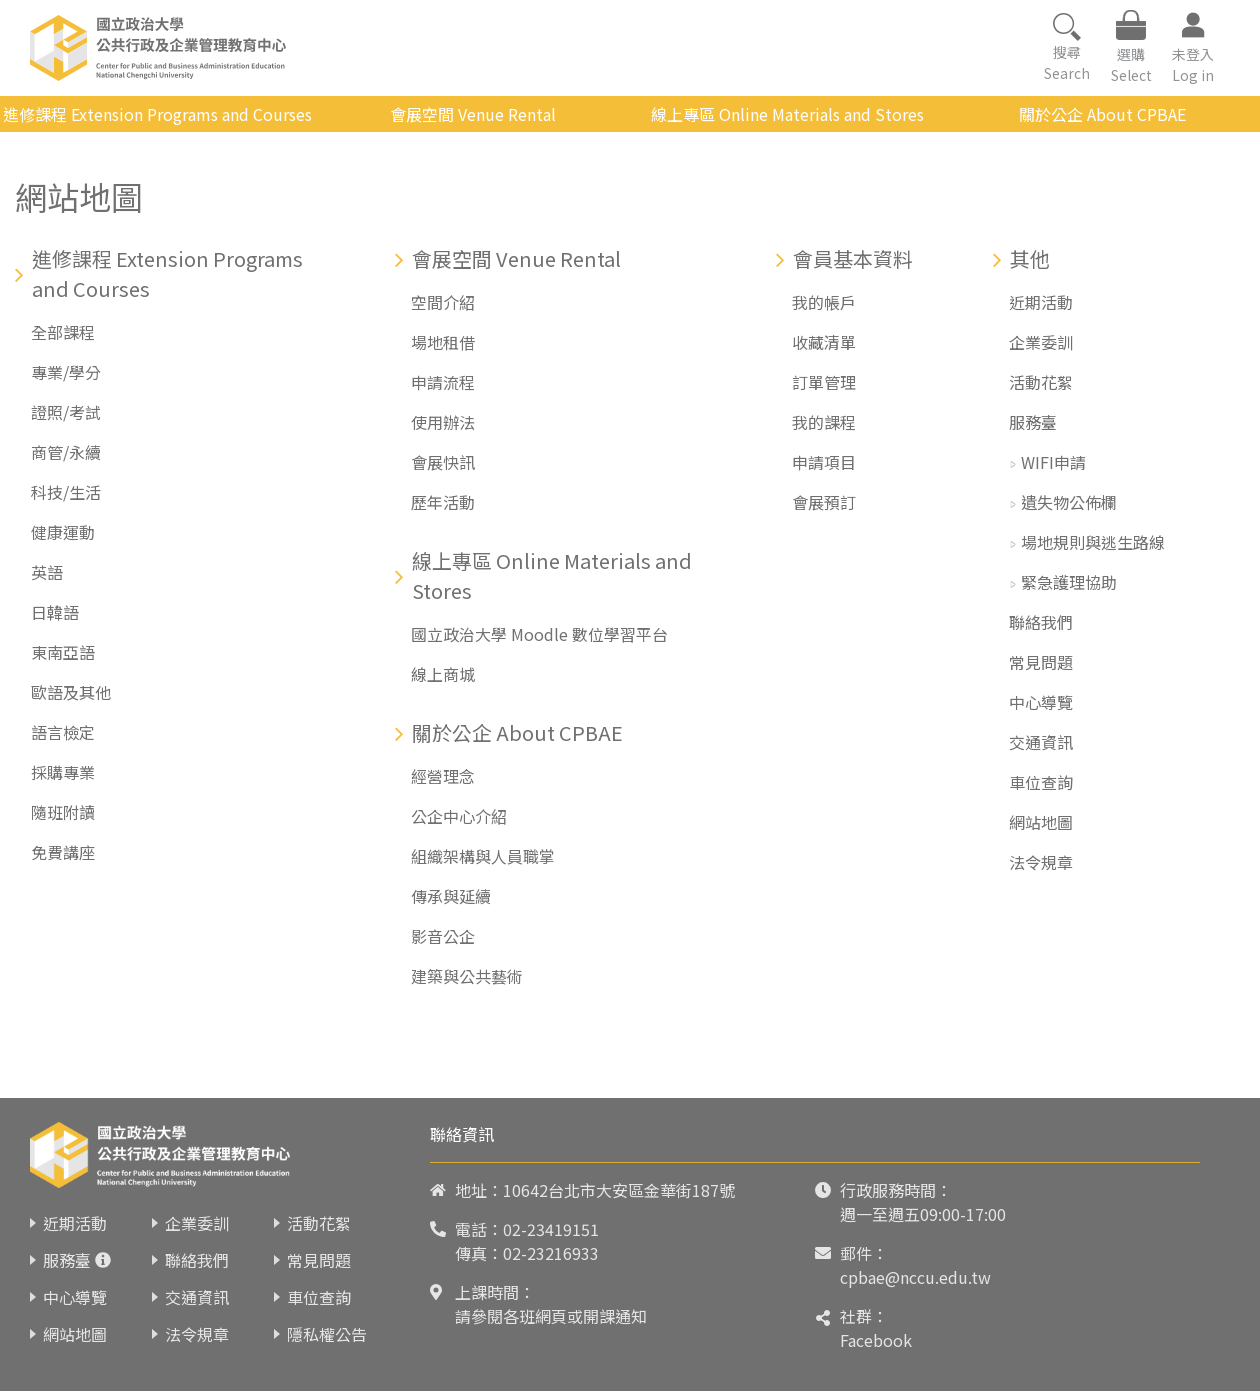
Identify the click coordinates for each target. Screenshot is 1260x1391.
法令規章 (1041, 862)
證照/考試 (66, 412)
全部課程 (63, 332)
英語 (47, 572)
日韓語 (55, 612)
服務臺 (1033, 422)
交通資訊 (1041, 742)
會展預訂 (824, 502)
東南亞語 (63, 652)
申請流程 (443, 382)
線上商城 (443, 674)
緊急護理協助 (1069, 582)
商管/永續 (66, 452)
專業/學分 (66, 372)
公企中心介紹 (459, 816)
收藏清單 (824, 342)
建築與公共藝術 (467, 976)
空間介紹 (443, 302)
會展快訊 (443, 462)
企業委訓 (1041, 342)
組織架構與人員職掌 (483, 856)
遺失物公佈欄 (1069, 502)
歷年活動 (443, 502)
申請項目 (824, 462)
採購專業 (63, 772)
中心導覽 (1041, 702)
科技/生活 (66, 492)
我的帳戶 (824, 302)
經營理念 (443, 776)
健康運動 (63, 532)
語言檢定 (63, 732)
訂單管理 (824, 382)
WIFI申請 (1053, 462)
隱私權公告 (327, 1334)
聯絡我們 (1041, 622)
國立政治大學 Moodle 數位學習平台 (539, 634)
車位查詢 (1041, 782)
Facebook (876, 1340)
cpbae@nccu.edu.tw (915, 1277)
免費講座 (63, 852)
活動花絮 (1041, 382)
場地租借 (443, 342)
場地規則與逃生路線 (1093, 542)
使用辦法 (443, 422)
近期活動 (1041, 302)
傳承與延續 (451, 896)
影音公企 (443, 936)
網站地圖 (1041, 822)
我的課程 (824, 422)
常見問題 (1041, 662)
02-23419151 (551, 1229)
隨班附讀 (63, 812)
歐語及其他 (71, 692)
